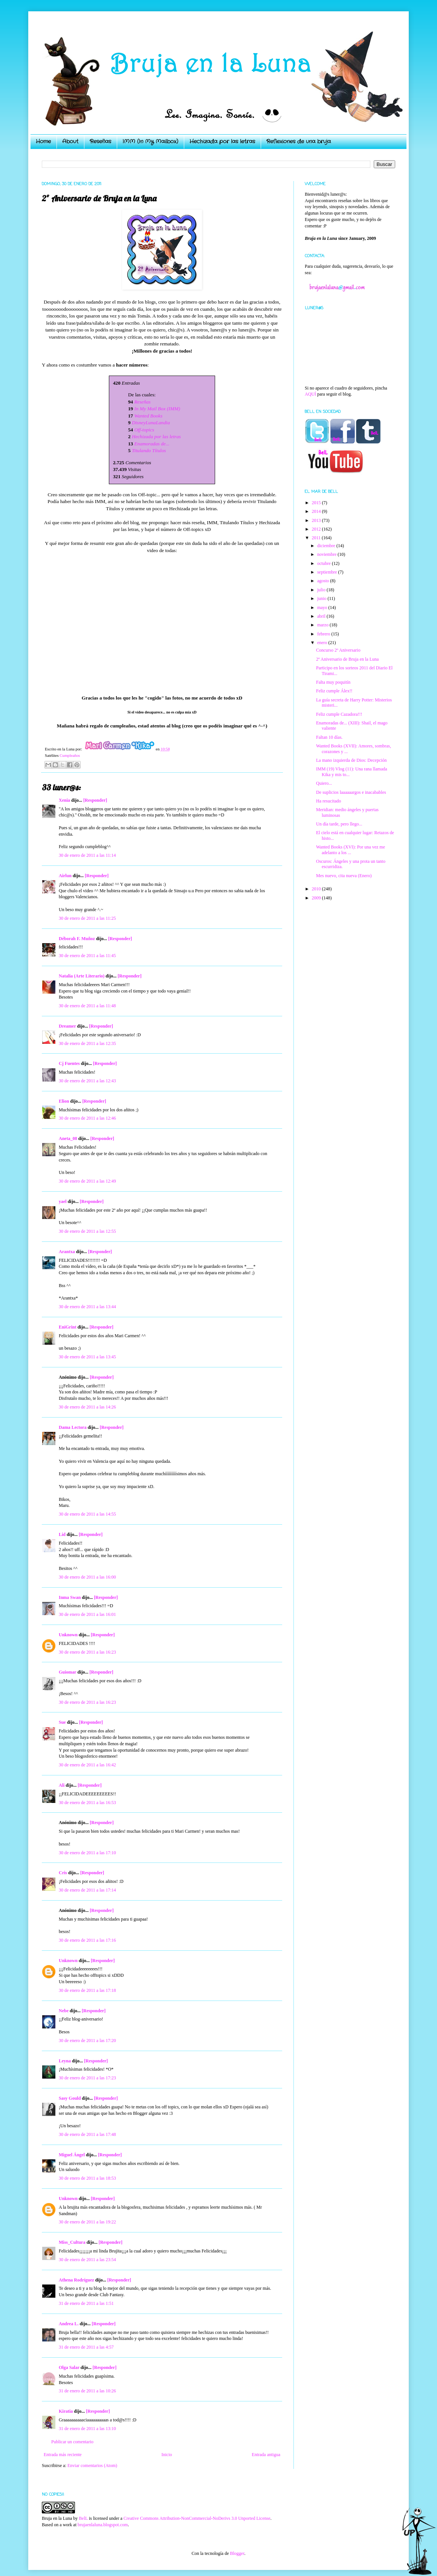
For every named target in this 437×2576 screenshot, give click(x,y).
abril (322, 616)
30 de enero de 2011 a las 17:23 (87, 2077)
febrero (324, 634)
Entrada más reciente (63, 2454)
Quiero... (324, 783)
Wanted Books (148, 416)
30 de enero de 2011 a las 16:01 (87, 1614)
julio (322, 589)
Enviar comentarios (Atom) (92, 2465)
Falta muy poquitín (333, 682)
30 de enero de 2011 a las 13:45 (87, 1356)
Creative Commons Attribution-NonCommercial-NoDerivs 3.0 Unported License (197, 2518)
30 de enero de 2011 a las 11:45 (87, 955)
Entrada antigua (266, 2454)
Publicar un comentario (72, 2441)
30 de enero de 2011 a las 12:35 (87, 1043)
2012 (317, 529)
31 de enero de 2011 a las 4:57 (86, 2347)
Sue (62, 1722)
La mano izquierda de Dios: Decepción (351, 760)
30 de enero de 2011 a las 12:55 (87, 1231)
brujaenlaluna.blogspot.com (103, 2524)
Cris (63, 1872)
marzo (323, 625)
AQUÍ (310, 394)
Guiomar (67, 1672)
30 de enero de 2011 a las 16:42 (87, 1764)
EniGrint (67, 1327)
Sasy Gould (70, 2098)
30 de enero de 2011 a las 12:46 (87, 1118)
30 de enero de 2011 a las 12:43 (87, 1080)
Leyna (65, 2061)
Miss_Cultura (72, 2242)
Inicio (166, 2454)
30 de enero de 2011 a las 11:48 (87, 1005)
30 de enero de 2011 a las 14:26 (87, 1407)
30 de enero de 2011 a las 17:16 (87, 1940)
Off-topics (144, 430)
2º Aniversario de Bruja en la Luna (347, 659)
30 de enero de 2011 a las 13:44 (87, 1306)
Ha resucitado (328, 801)
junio (322, 598)
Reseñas (100, 141)
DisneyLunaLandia (151, 422)
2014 (317, 511)
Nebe (64, 2010)
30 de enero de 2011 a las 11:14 (87, 855)
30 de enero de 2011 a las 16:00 (87, 1577)
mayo (323, 607)
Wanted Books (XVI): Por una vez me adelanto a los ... (350, 849)
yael (63, 1201)
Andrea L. (68, 2323)
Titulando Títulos (149, 450)
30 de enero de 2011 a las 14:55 (87, 1514)
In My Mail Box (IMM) (157, 408)
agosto (323, 580)
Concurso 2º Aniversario (338, 650)
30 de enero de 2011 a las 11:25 (87, 918)
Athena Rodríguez (76, 2280)
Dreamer (67, 1026)
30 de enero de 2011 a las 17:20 (87, 2040)
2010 (317, 888)
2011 (317, 537)
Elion (64, 1101)
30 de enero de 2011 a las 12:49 (87, 1181)
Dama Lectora (73, 1427)
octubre (324, 563)
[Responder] (95, 800)
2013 (317, 520)
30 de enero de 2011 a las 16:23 (87, 1652)
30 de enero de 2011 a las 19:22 (87, 2222)
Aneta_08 (68, 1138)
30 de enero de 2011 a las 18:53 (87, 2178)
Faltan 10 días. (329, 737)
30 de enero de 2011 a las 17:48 (87, 2134)
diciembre (326, 545)
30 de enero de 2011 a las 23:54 (87, 2259)
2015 (317, 502)
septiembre (327, 572)
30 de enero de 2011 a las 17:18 (87, 1990)
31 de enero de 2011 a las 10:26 (87, 2390)
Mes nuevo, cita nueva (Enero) (344, 875)
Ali (61, 1785)
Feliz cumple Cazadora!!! (339, 714)
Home (43, 141)
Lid (62, 1534)
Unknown (68, 1634)
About (70, 141)
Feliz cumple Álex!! (334, 690)
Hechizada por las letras (222, 141)
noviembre (327, 554)
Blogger (237, 2553)
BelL (83, 2518)
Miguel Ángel (72, 2154)
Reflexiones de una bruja (298, 141)
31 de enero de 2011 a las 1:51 (86, 2303)
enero (323, 642)
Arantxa (67, 1251)
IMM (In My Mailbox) (150, 141)
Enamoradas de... (151, 443)
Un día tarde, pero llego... (339, 824)
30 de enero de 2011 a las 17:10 (87, 1852)
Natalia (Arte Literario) (81, 976)
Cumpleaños (70, 755)
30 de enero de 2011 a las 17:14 (87, 1890)
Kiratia (66, 2411)
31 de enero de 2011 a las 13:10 (87, 2428)
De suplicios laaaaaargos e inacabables (351, 792)
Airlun (65, 875)
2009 (317, 898)
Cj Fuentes (69, 1063)
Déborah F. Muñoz (77, 938)
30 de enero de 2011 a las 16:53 (87, 1802)
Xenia (64, 800)
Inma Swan (70, 1597)
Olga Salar (69, 2367)
